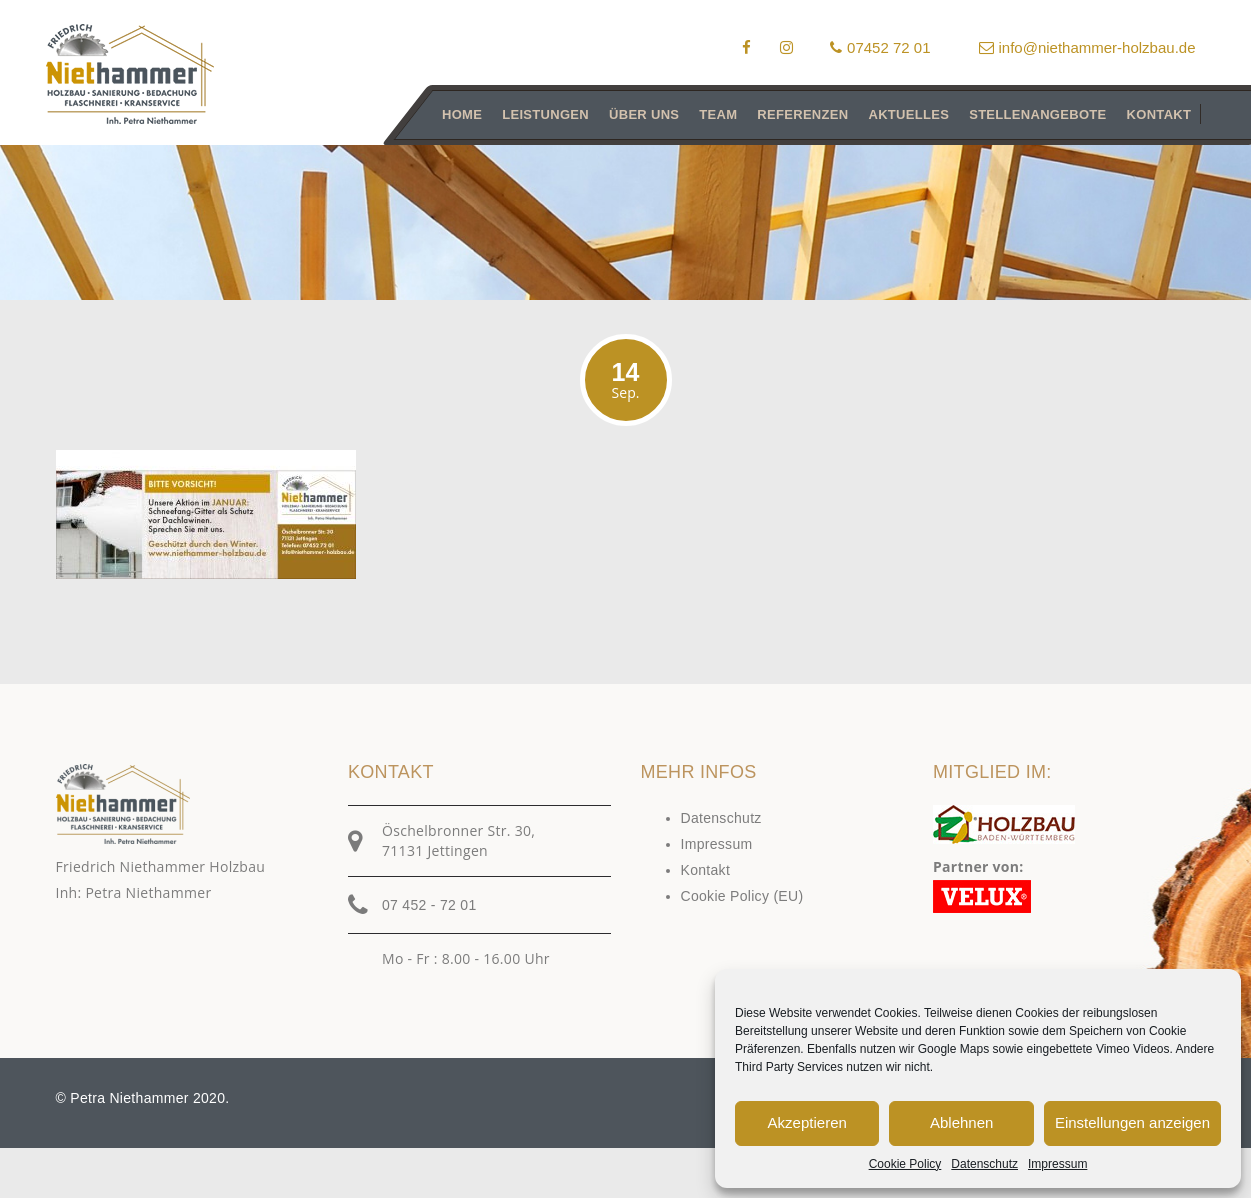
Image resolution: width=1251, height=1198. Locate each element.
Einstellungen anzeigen (1132, 1122)
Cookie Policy (905, 1164)
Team (718, 114)
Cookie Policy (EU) (742, 896)
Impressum (1057, 1164)
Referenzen (802, 114)
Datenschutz (984, 1164)
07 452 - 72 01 (429, 905)
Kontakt (1158, 114)
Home (462, 114)
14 (626, 380)
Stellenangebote (1037, 114)
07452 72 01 (880, 47)
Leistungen (545, 114)
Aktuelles (908, 114)
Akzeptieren (807, 1122)
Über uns (644, 114)
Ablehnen (961, 1122)
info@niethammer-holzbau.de (1087, 47)
